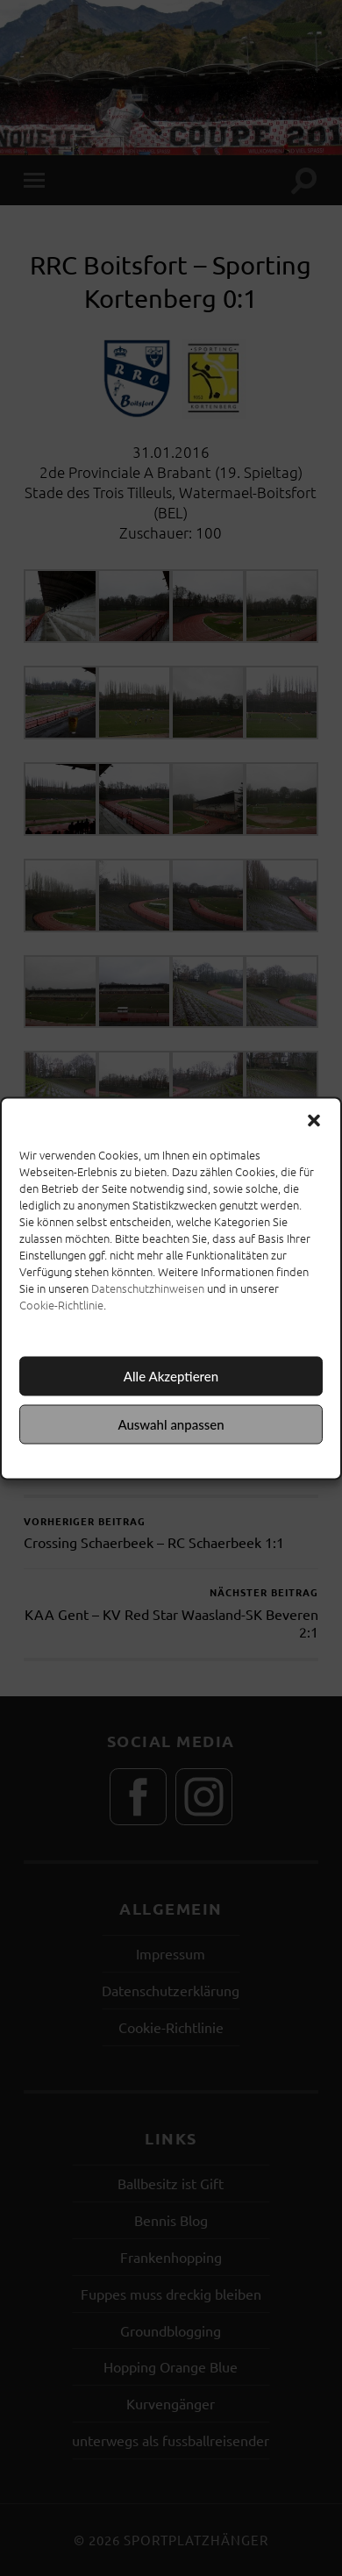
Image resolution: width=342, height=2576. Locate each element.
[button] (314, 1120)
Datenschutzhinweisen (147, 1287)
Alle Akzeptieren (171, 1376)
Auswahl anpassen (171, 1424)
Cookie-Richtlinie (61, 1303)
